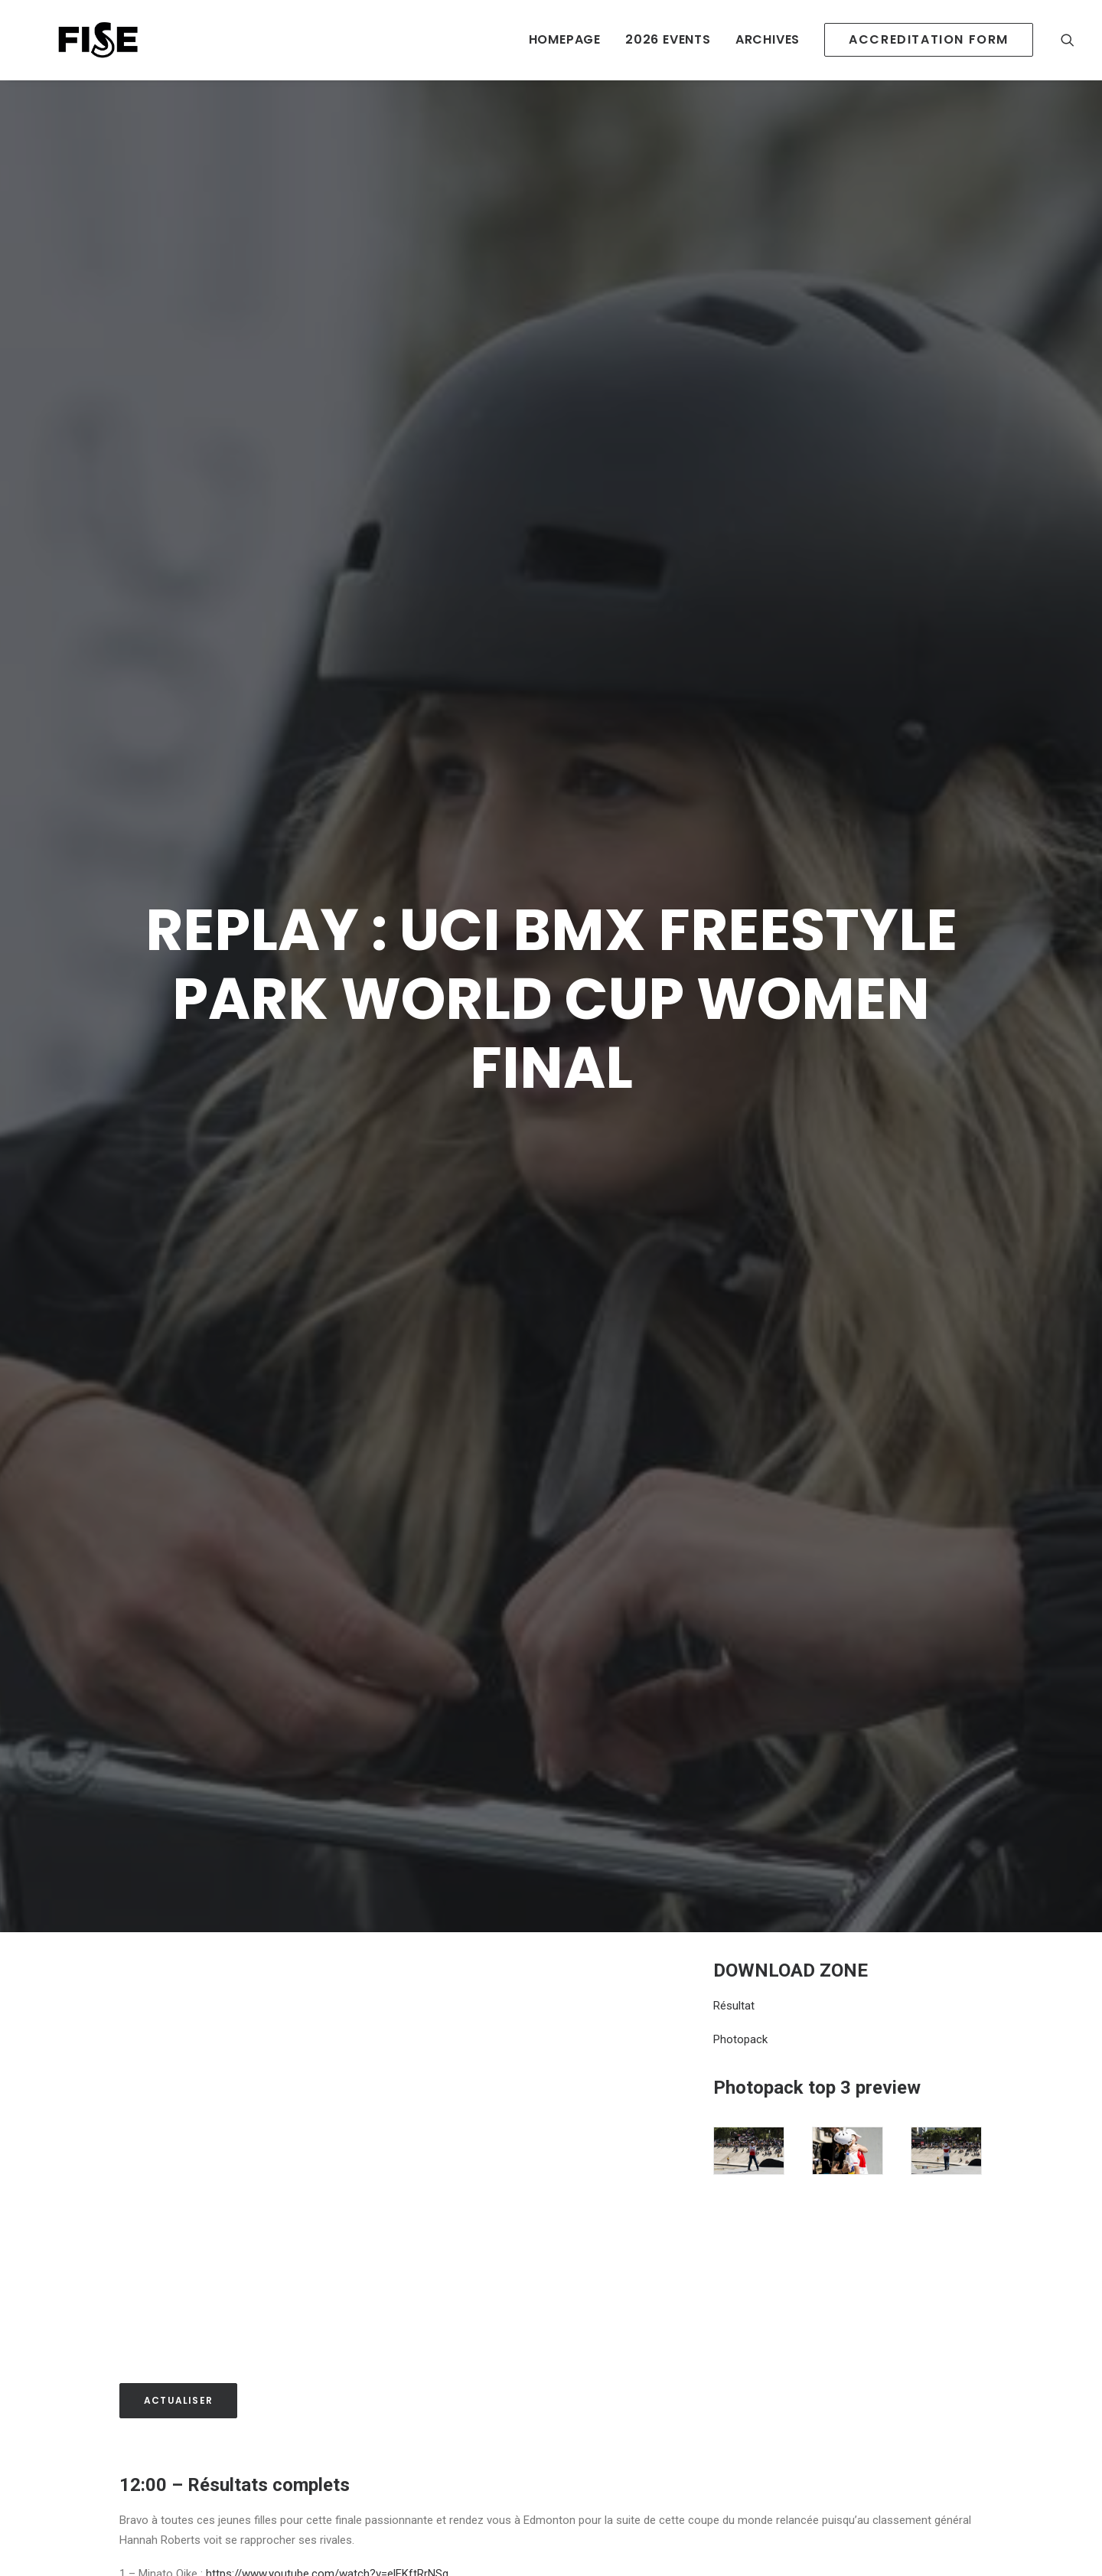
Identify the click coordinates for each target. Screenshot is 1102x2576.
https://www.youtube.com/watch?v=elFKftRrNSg (327, 2489)
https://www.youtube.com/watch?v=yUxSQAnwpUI (345, 2528)
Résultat (734, 1920)
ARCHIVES (767, 39)
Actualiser (178, 2314)
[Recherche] (1067, 40)
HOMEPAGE (565, 39)
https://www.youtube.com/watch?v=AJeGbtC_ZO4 (350, 2509)
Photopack (740, 1954)
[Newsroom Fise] (70, 40)
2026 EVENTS (668, 39)
